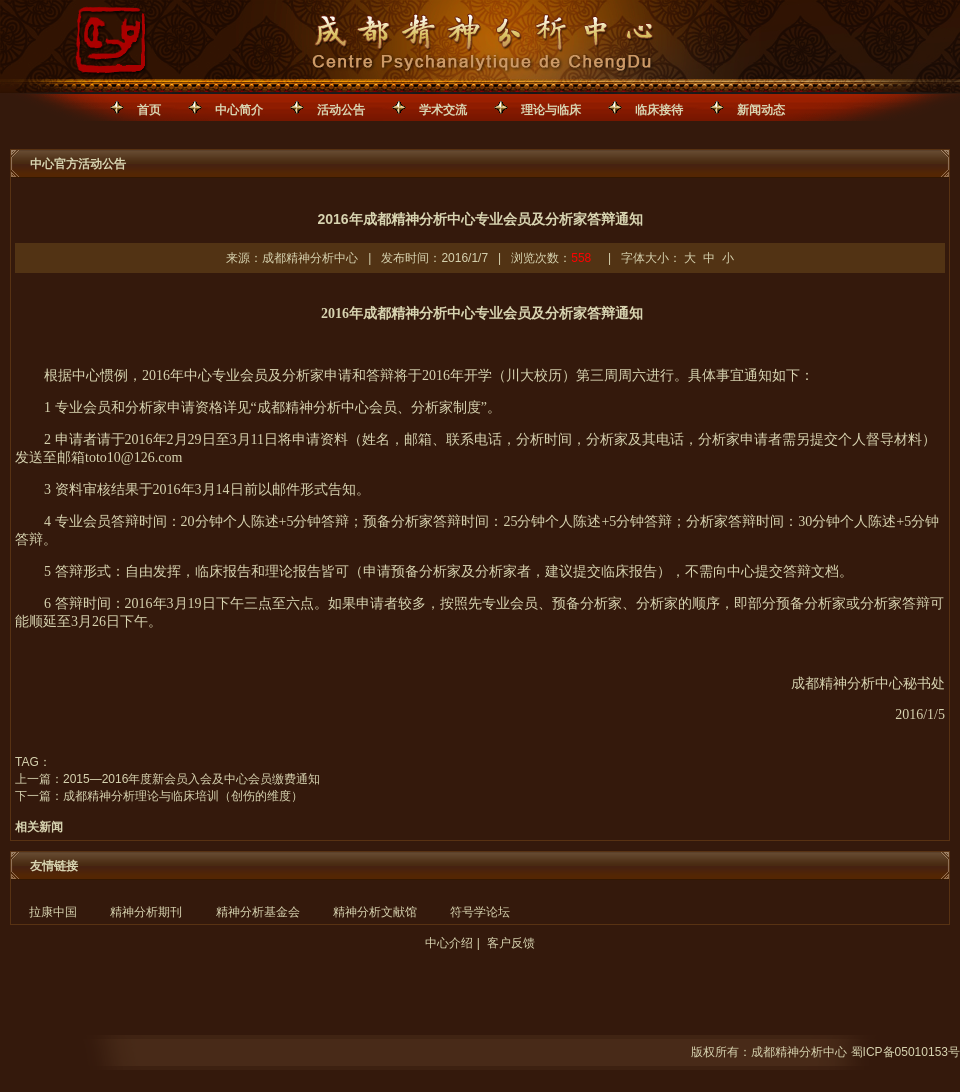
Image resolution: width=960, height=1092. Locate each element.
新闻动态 (761, 110)
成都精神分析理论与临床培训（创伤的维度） (183, 796)
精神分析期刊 (146, 912)
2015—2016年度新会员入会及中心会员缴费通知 (191, 779)
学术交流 (443, 110)
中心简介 (239, 110)
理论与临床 (551, 110)
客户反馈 (511, 943)
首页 (149, 110)
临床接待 (659, 110)
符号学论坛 (480, 912)
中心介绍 (449, 943)
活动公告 (341, 110)
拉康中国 (53, 912)
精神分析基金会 (258, 912)
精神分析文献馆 (375, 912)
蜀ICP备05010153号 (905, 1052)
